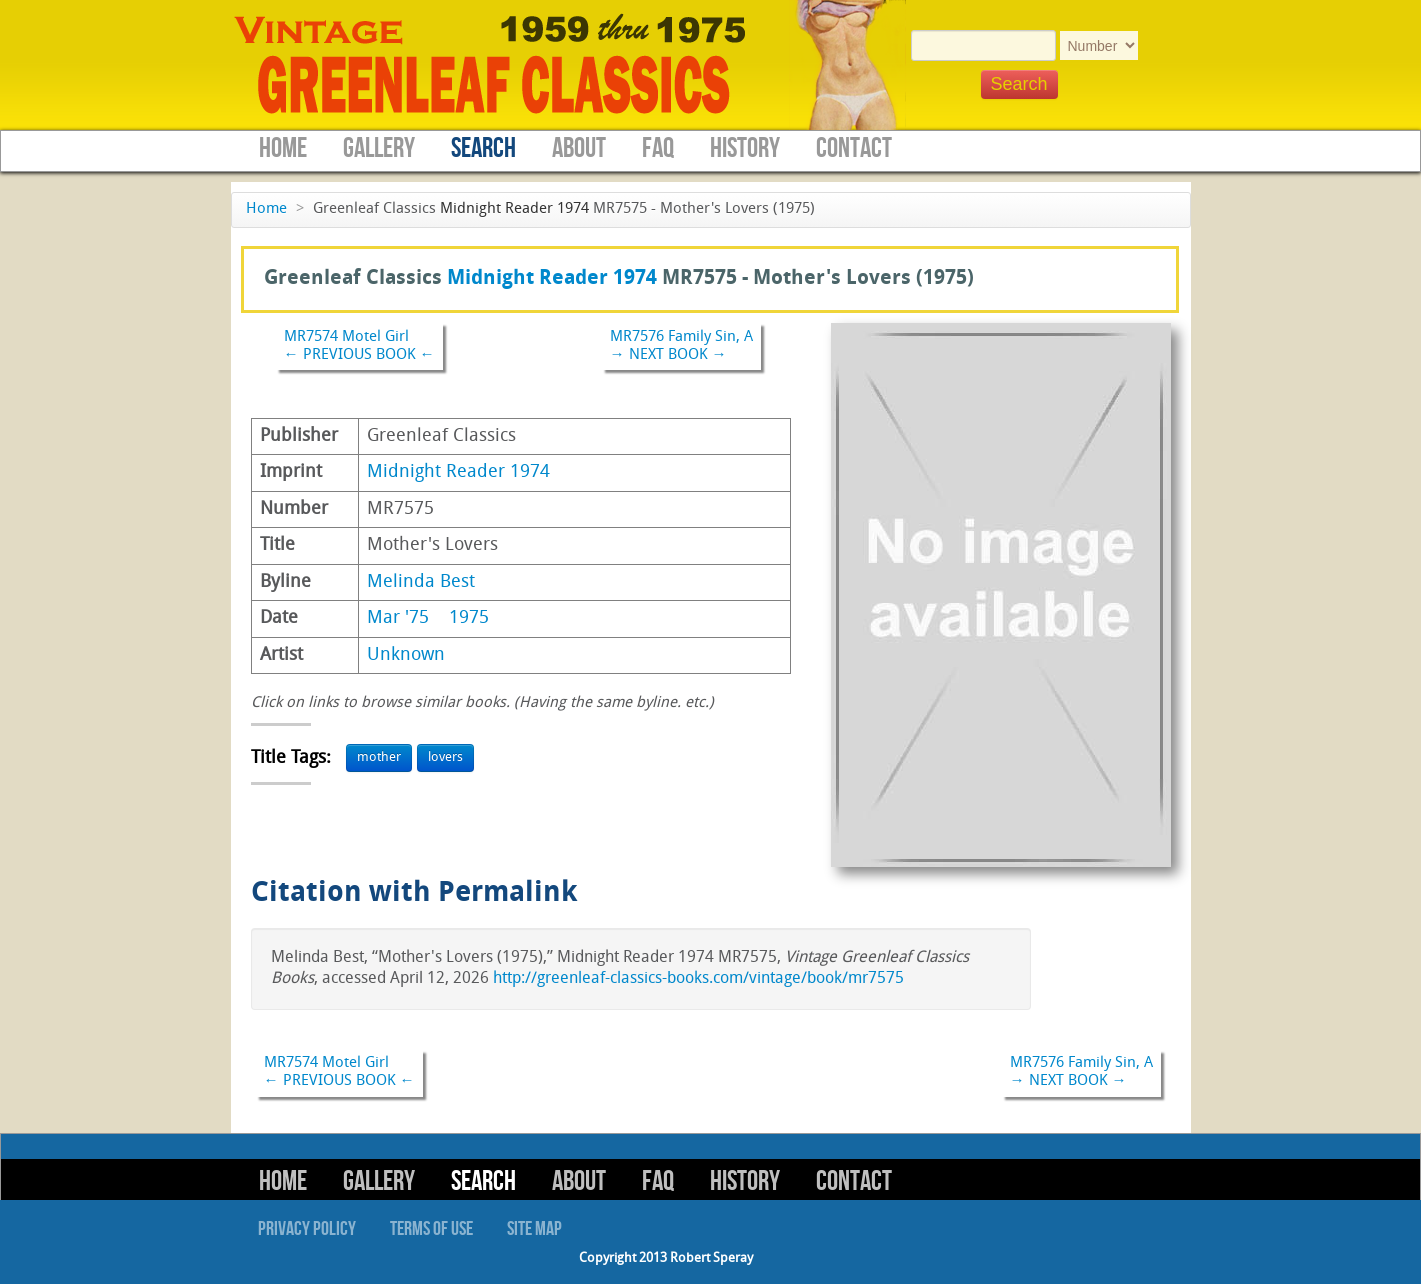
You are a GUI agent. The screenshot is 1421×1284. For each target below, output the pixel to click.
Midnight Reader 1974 (514, 209)
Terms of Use (431, 1229)
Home (283, 148)
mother (379, 757)
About (579, 148)
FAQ (658, 148)
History (745, 148)
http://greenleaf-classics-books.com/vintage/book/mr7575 (698, 979)
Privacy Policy (307, 1229)
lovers (445, 757)
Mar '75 (398, 618)
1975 (469, 618)
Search (483, 148)
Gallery (379, 148)
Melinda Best (421, 582)
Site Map (534, 1229)
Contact (854, 148)
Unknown (406, 655)
